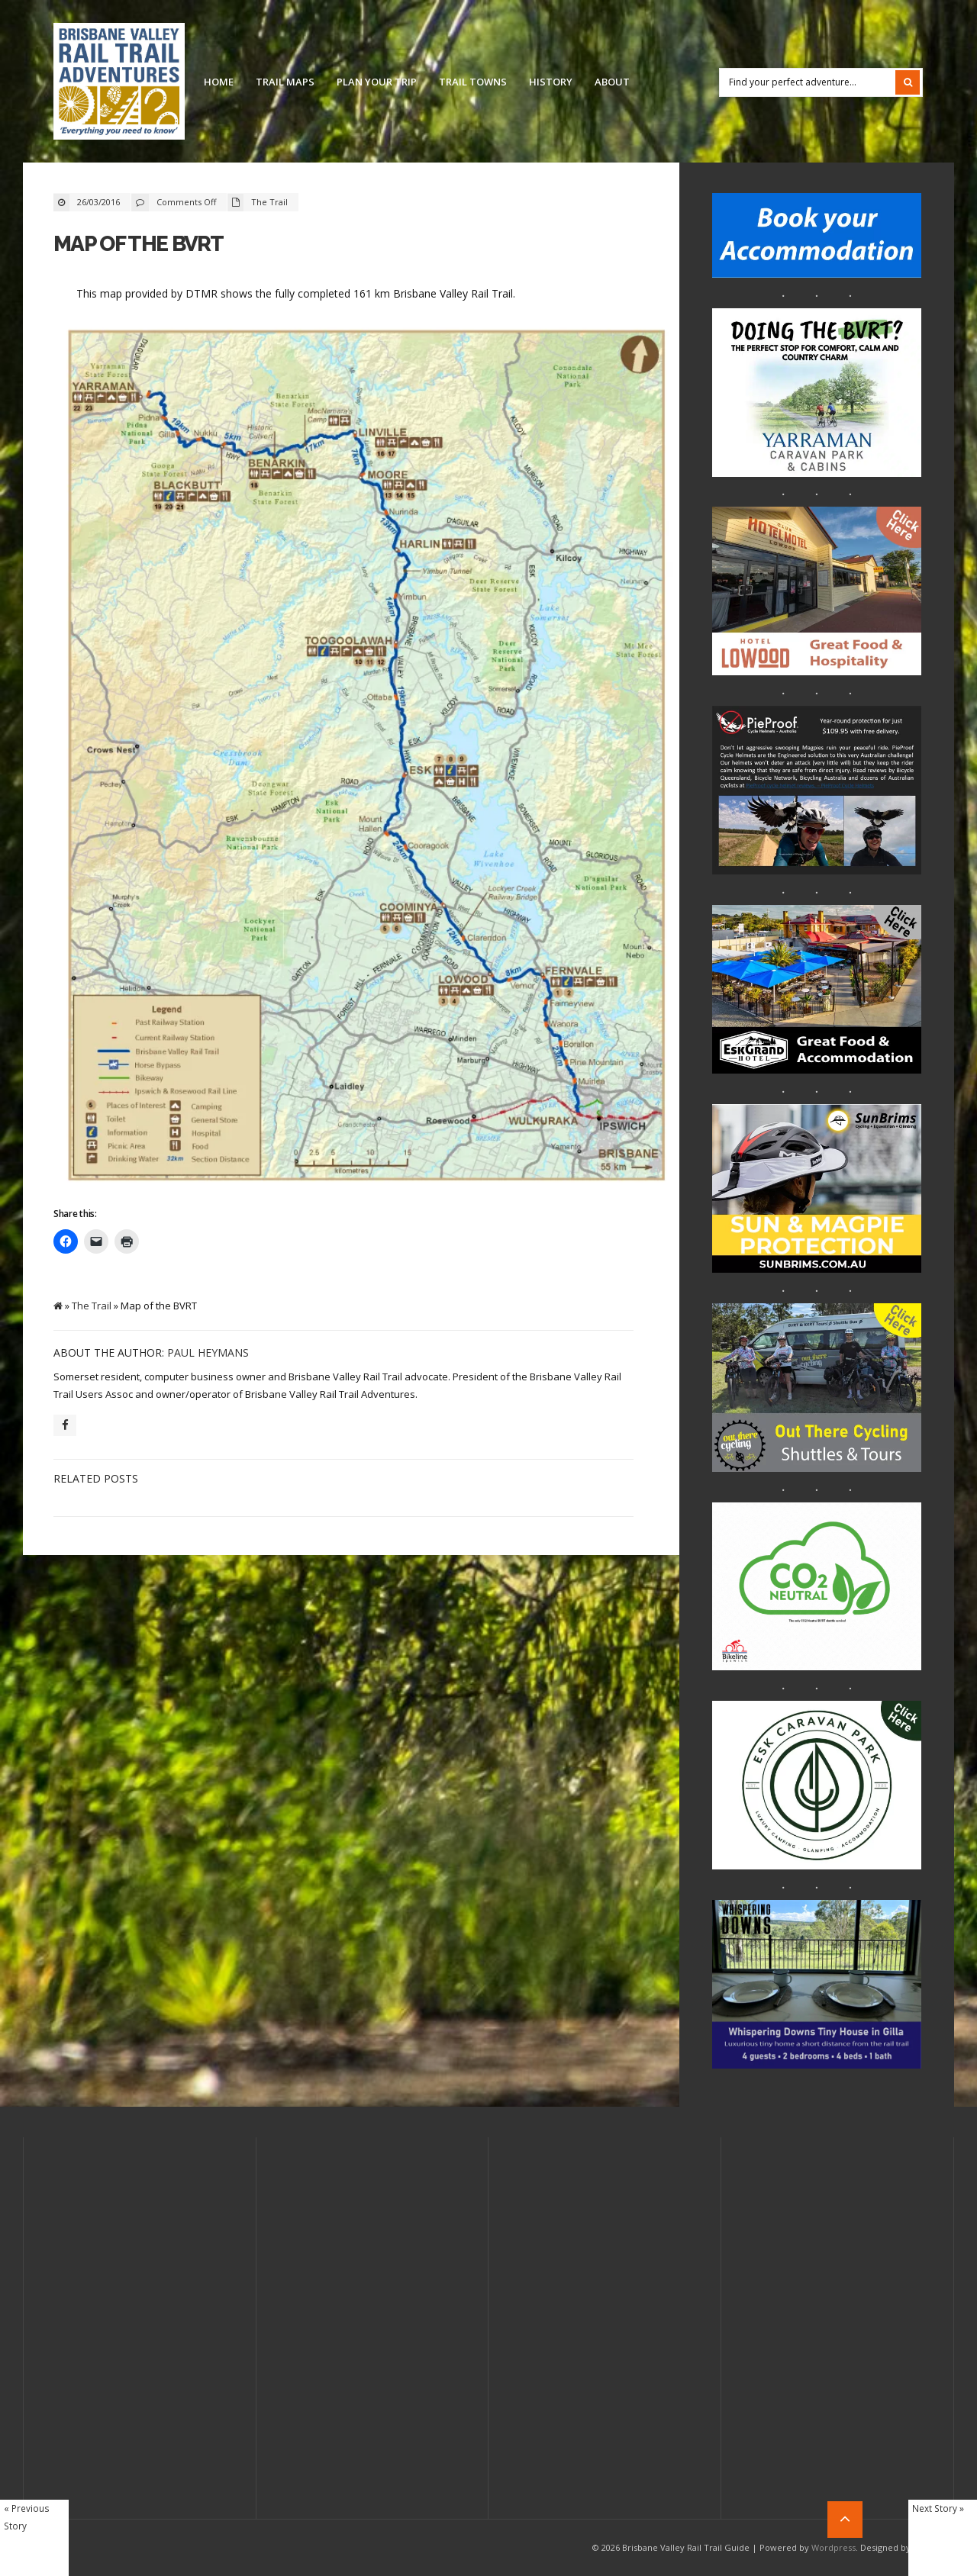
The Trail (269, 202)
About (612, 82)
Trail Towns (473, 82)
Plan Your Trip (377, 82)
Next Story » (938, 2508)
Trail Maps (285, 82)
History (550, 82)
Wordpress (833, 2547)
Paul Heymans (208, 1352)
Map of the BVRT (138, 243)
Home (219, 82)
